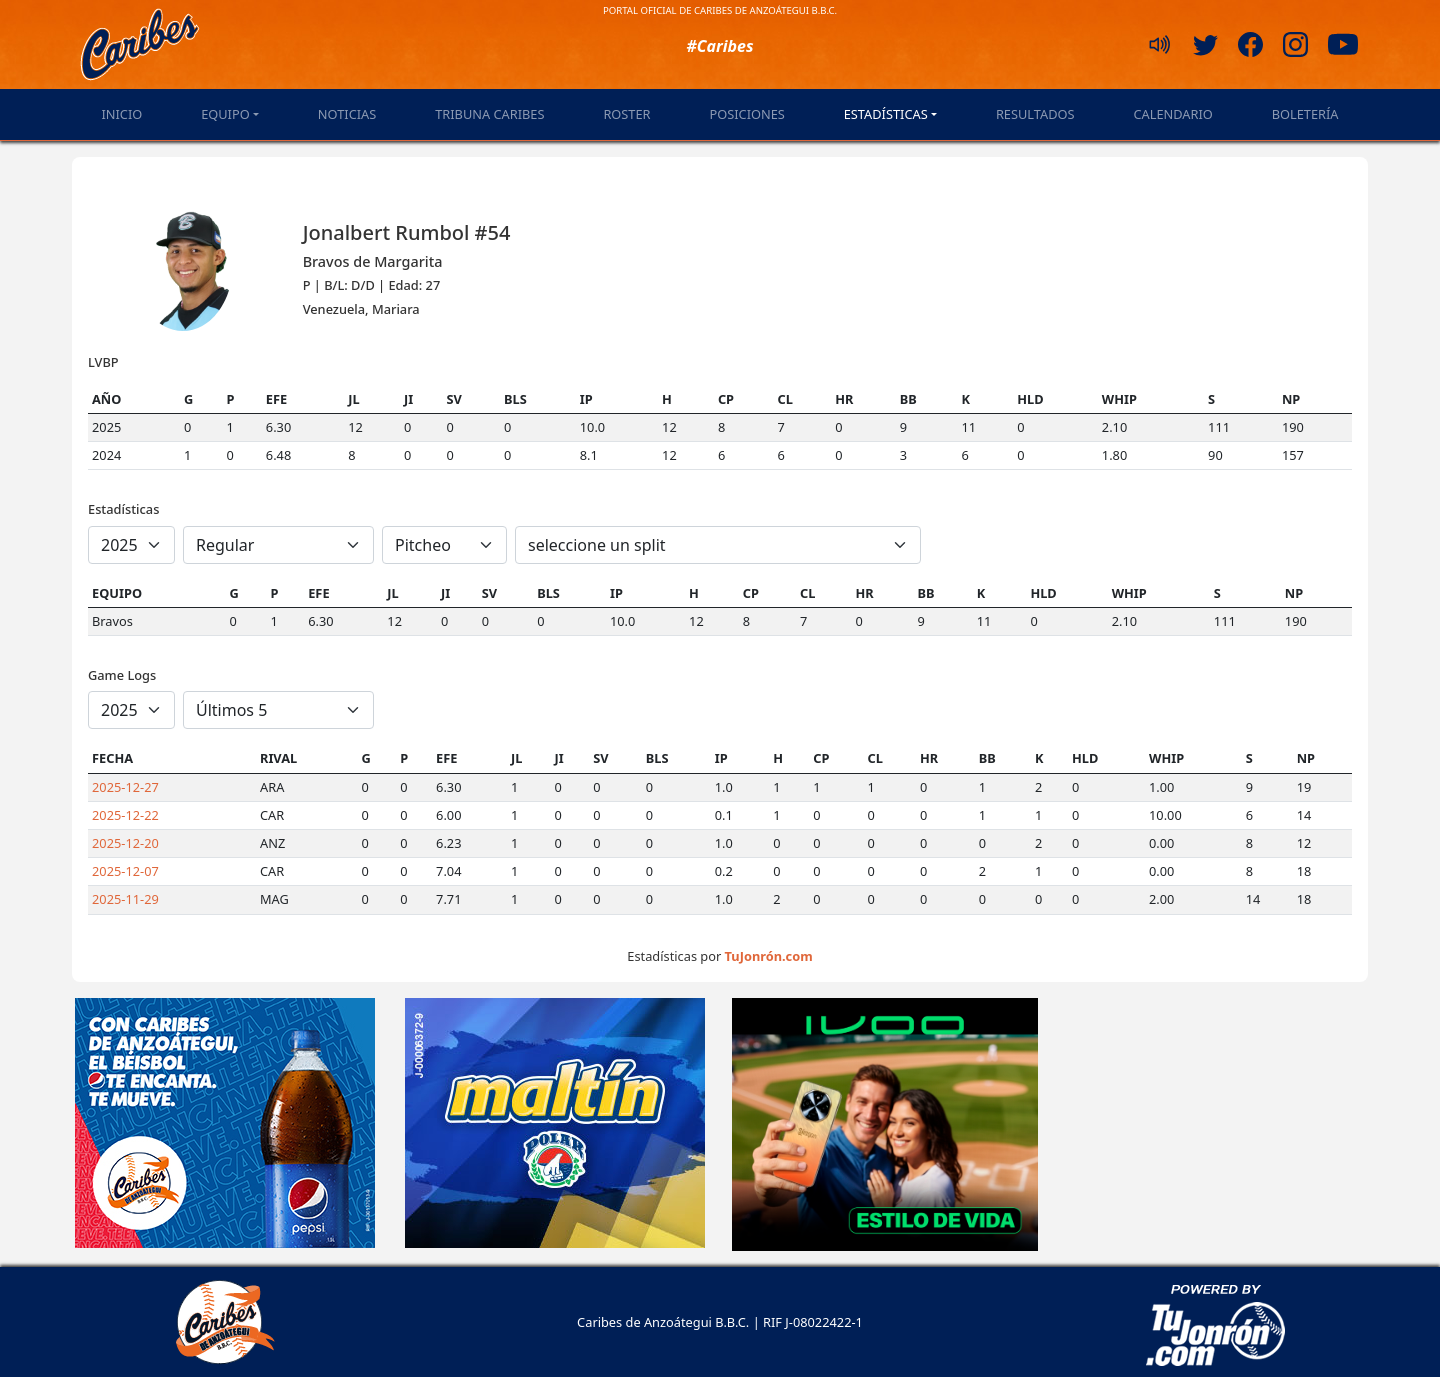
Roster (626, 114)
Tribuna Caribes (489, 114)
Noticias (347, 114)
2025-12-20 (125, 843)
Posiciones (746, 114)
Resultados (1035, 114)
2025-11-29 (125, 899)
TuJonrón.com (769, 956)
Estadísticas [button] (886, 114)
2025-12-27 (125, 787)
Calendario (1172, 114)
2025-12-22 (125, 815)
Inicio (121, 114)
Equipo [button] (225, 114)
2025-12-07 (125, 871)
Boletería (1305, 114)
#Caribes (719, 46)
